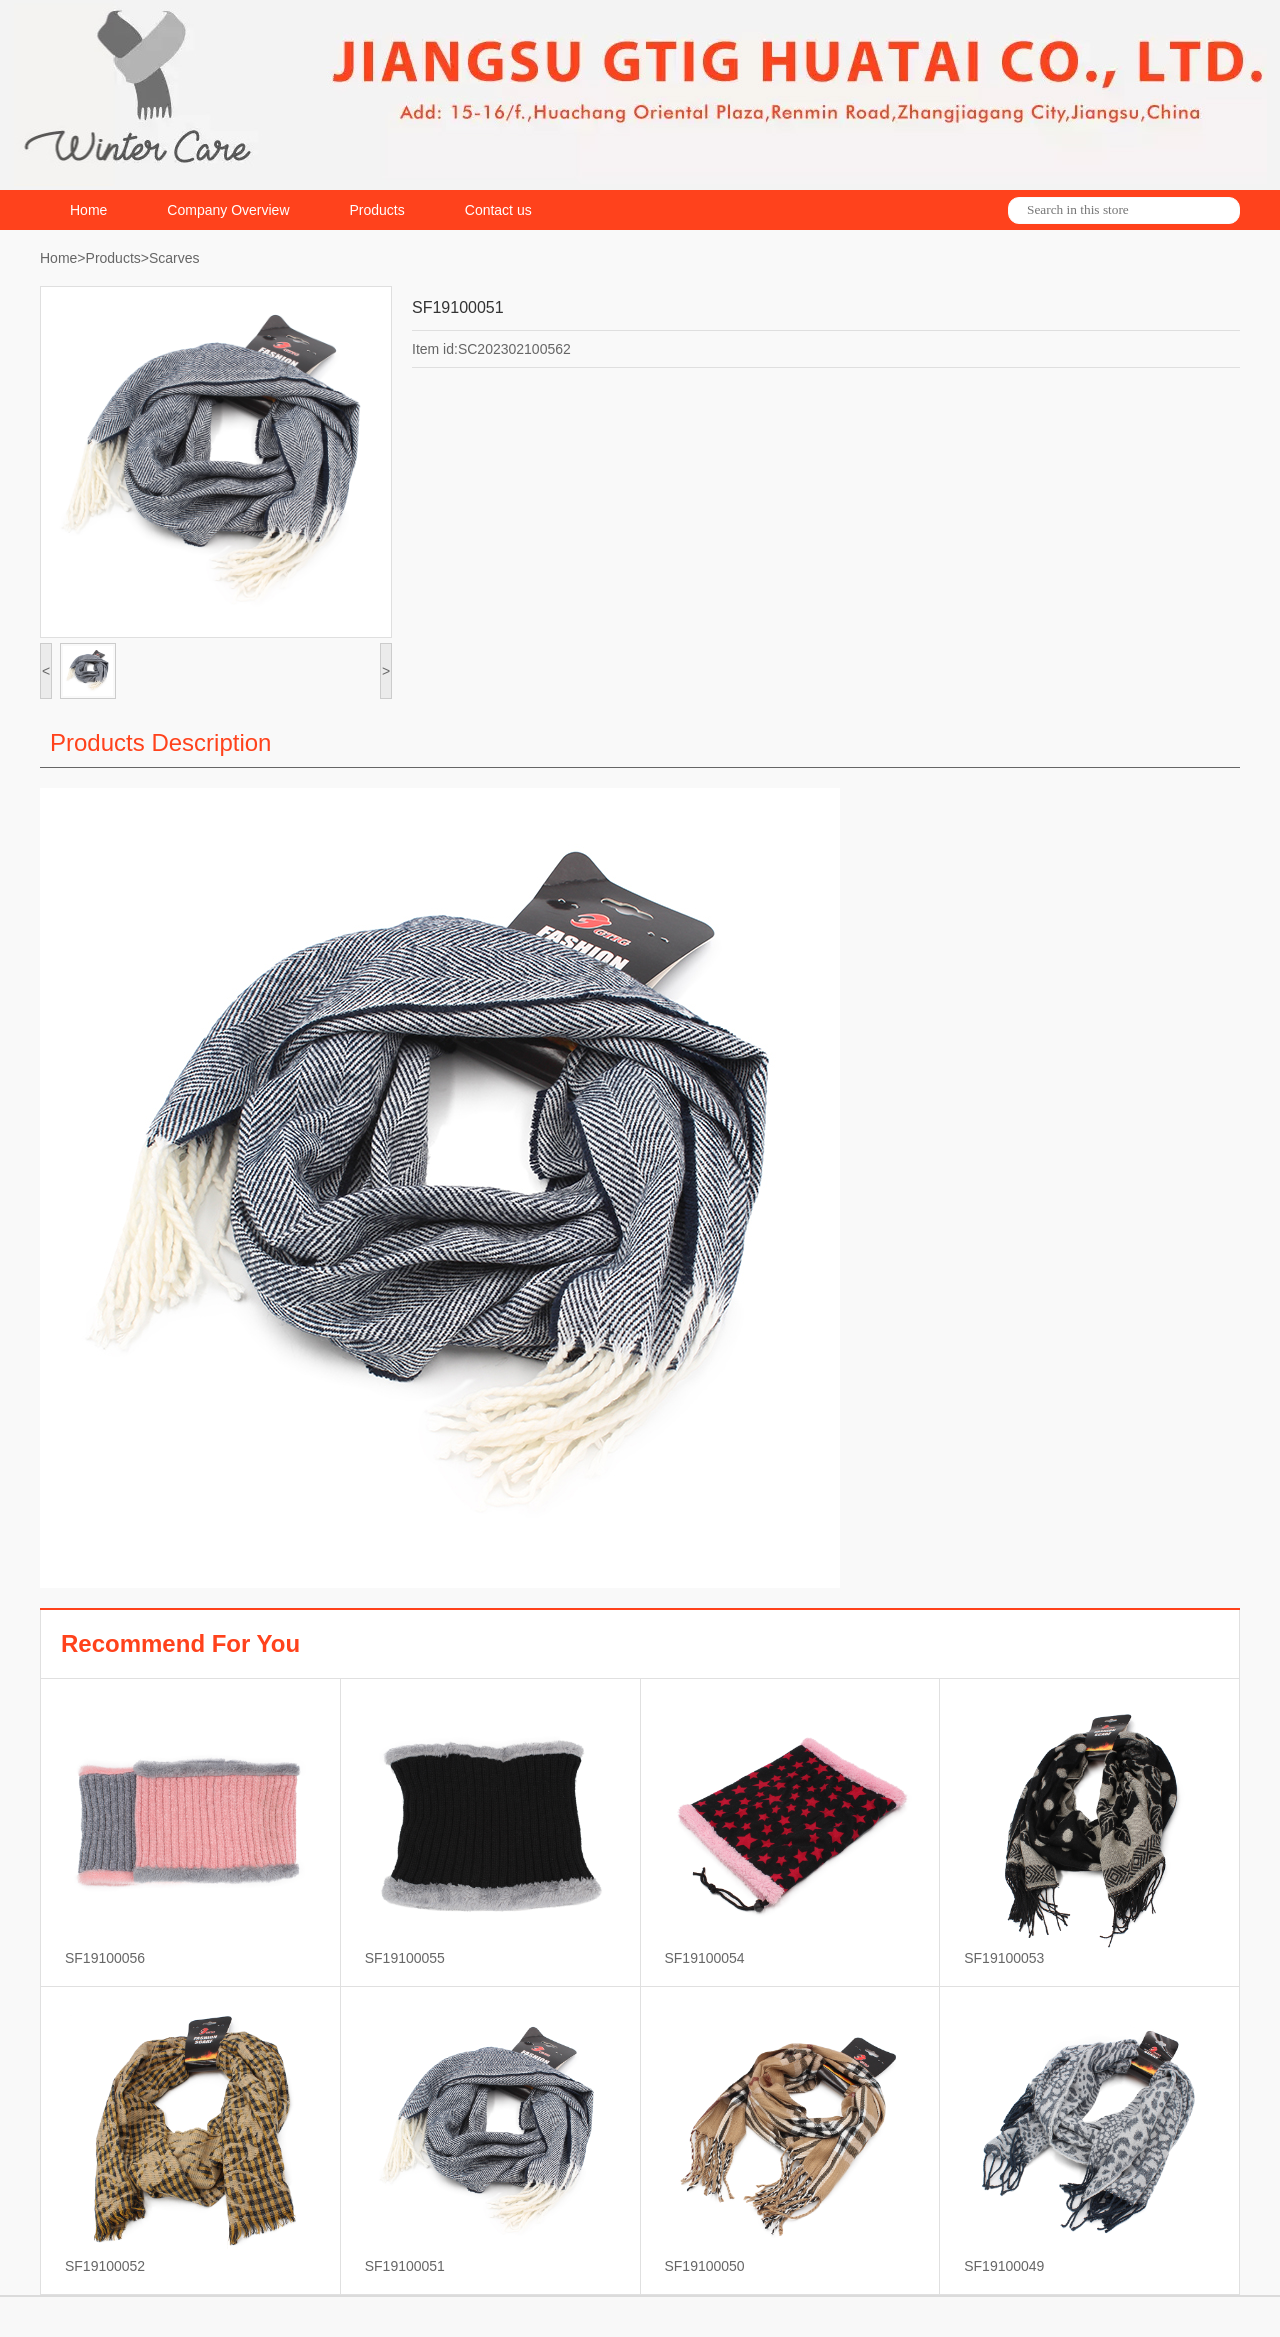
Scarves (174, 258)
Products (377, 210)
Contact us (498, 210)
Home (88, 210)
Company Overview (228, 210)
